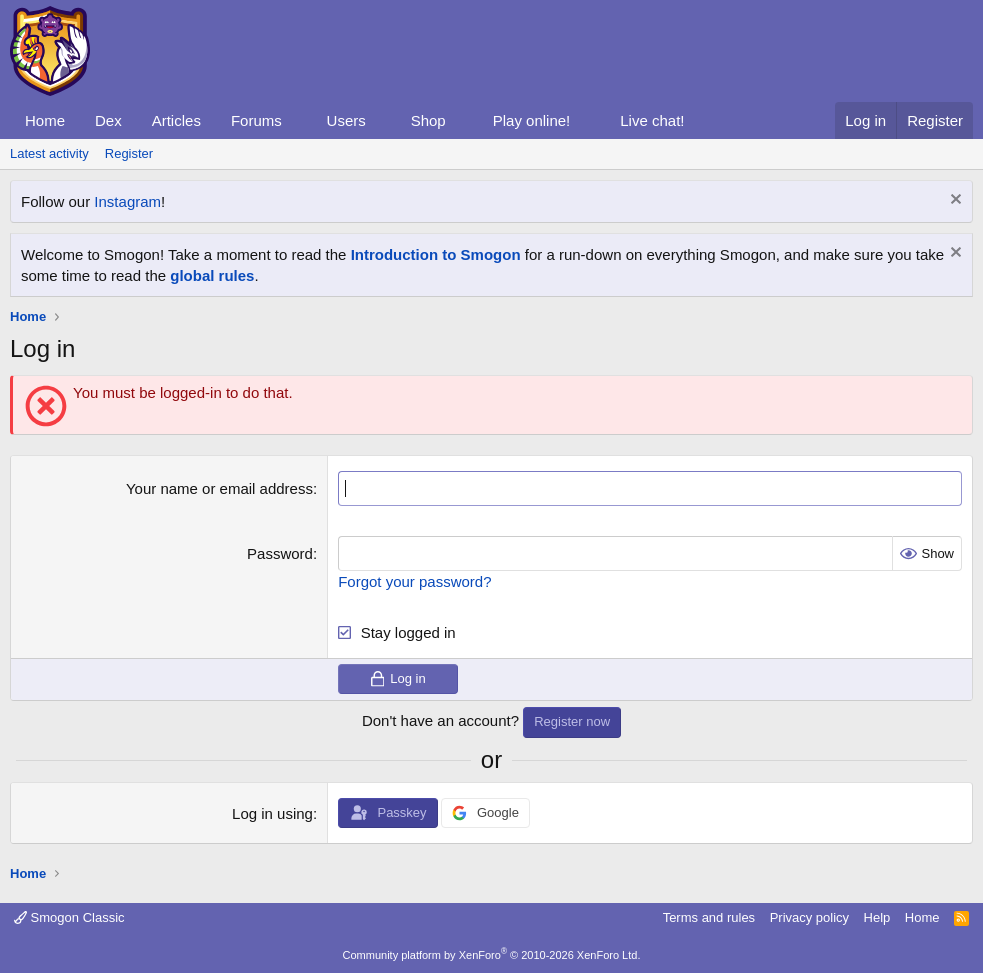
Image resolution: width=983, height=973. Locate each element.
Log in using (272, 813)
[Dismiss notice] (953, 201)
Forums (256, 120)
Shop (428, 120)
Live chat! (652, 120)
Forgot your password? (414, 581)
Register (129, 153)
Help (877, 917)
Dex (108, 120)
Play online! (532, 120)
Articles (176, 120)
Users (346, 120)
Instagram (127, 201)
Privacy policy (809, 917)
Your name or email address (219, 488)
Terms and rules (709, 917)
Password (280, 553)
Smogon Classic (69, 917)
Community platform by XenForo (492, 955)
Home (45, 120)
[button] (298, 120)
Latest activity (49, 153)
